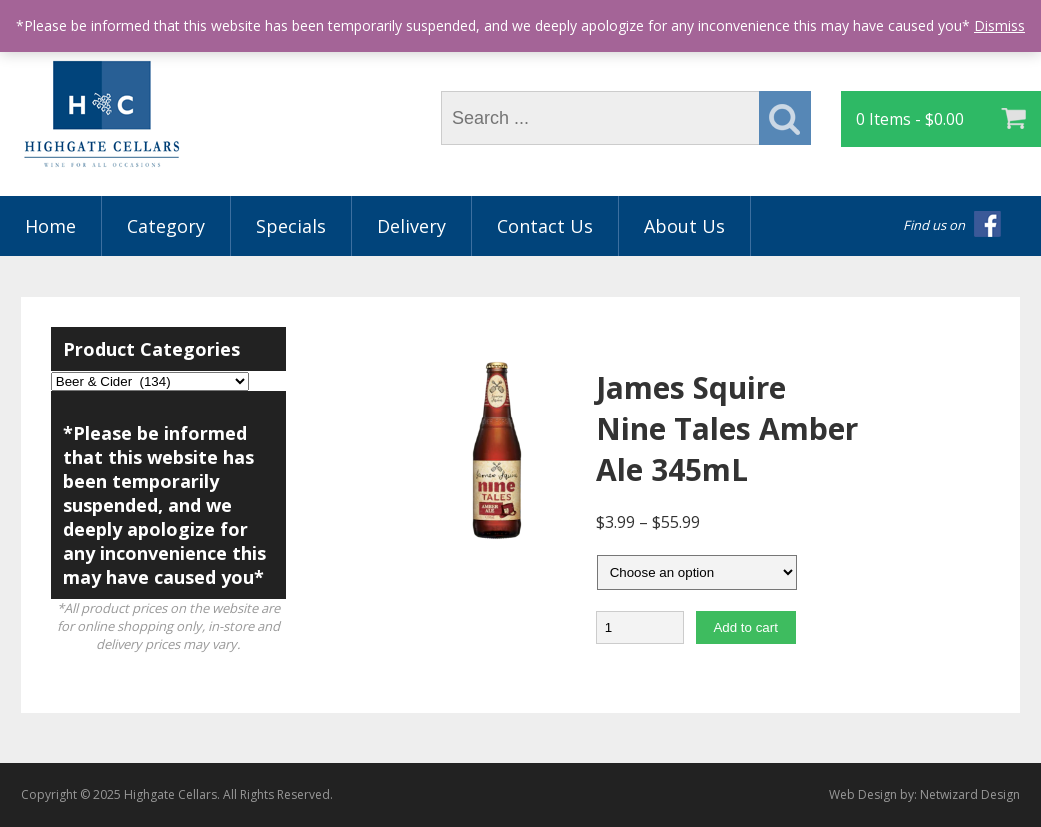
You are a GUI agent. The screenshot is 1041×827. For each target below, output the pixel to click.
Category (166, 226)
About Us (684, 226)
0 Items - (910, 119)
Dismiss (999, 25)
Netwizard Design (970, 794)
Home (50, 226)
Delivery (411, 226)
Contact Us (545, 226)
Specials (291, 226)
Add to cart (745, 627)
